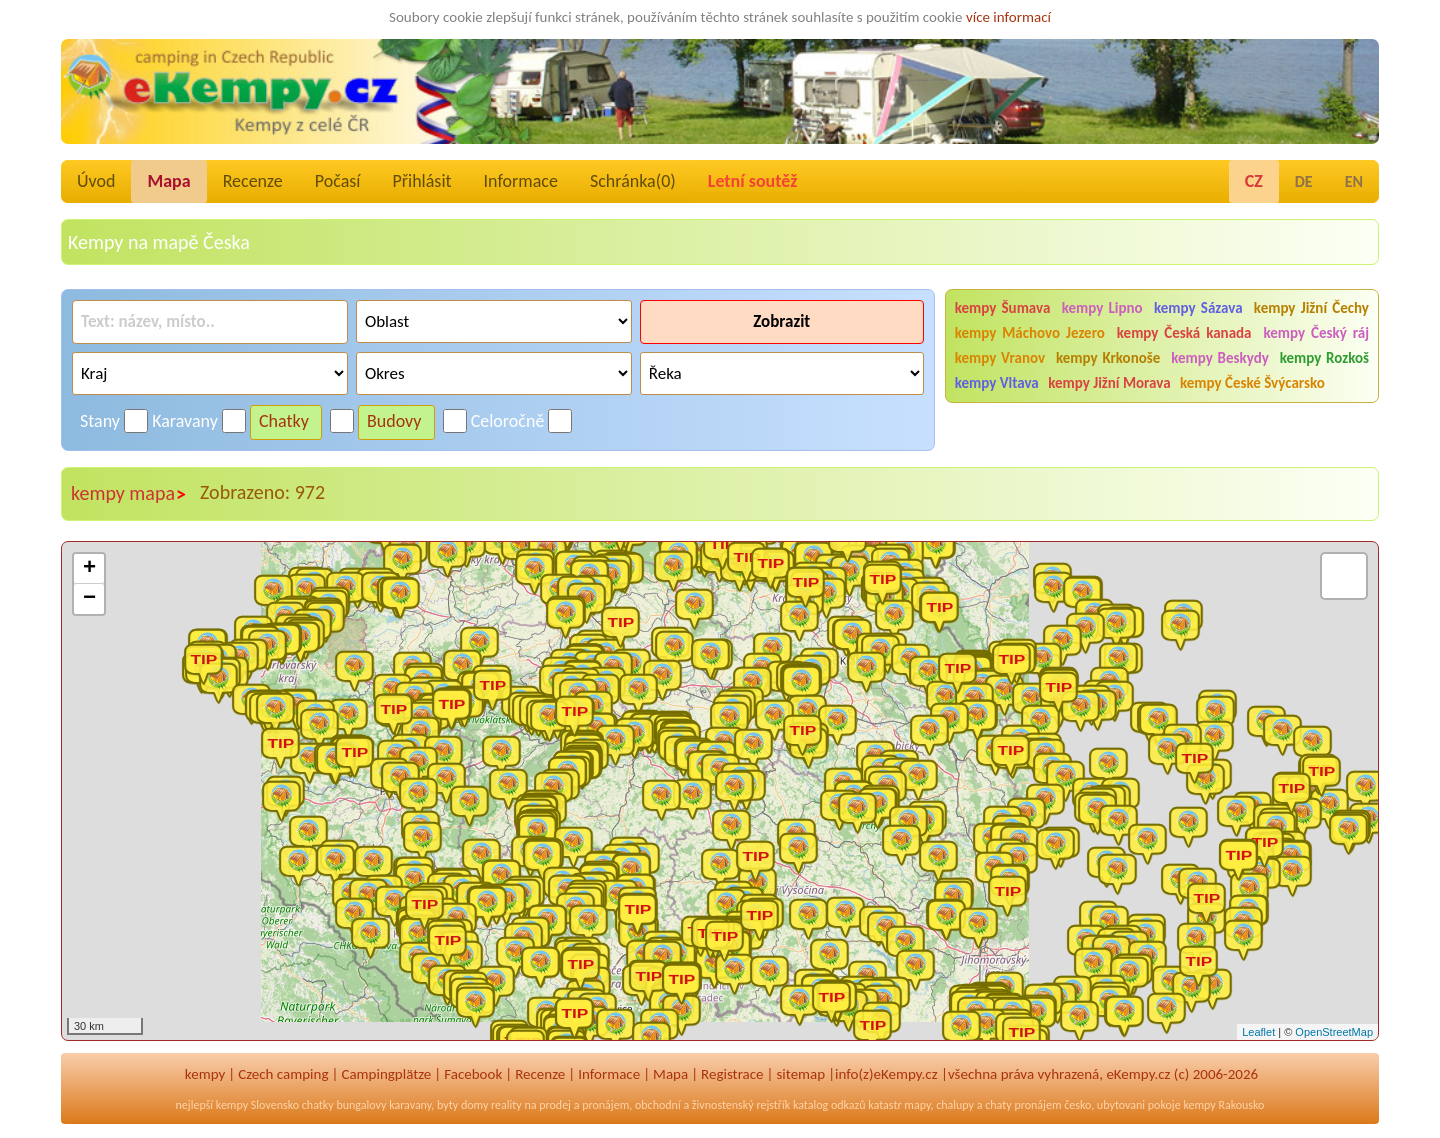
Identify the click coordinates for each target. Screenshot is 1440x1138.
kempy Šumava (1003, 308)
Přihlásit (421, 181)
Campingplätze (386, 1074)
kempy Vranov (1000, 358)
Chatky (284, 421)
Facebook (473, 1074)
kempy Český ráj (1316, 333)
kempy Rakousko (1223, 1105)
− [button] (89, 599)
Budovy (394, 421)
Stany (100, 421)
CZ (1254, 181)
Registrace (732, 1074)
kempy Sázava (1198, 308)
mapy (917, 1105)
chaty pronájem (1023, 1105)
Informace (521, 181)
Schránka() (633, 181)
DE (1304, 181)
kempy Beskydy (1220, 358)
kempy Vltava (997, 383)
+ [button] (89, 569)
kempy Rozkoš (1324, 358)
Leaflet (1258, 1032)
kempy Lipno (1102, 308)
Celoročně (508, 421)
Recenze (253, 181)
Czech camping (283, 1074)
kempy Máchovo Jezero (1030, 333)
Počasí (338, 181)
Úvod (96, 181)
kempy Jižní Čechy (1311, 308)
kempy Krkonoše (1108, 358)
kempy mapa (129, 494)
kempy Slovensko (257, 1105)
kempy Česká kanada (1184, 333)
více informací (1008, 17)
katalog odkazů (829, 1105)
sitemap (800, 1074)
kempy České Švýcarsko (1252, 383)
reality (506, 1105)
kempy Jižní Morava (1109, 383)
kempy (205, 1074)
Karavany (185, 421)
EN (1354, 181)
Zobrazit (781, 321)
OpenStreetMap (1334, 1032)
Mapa (168, 181)
